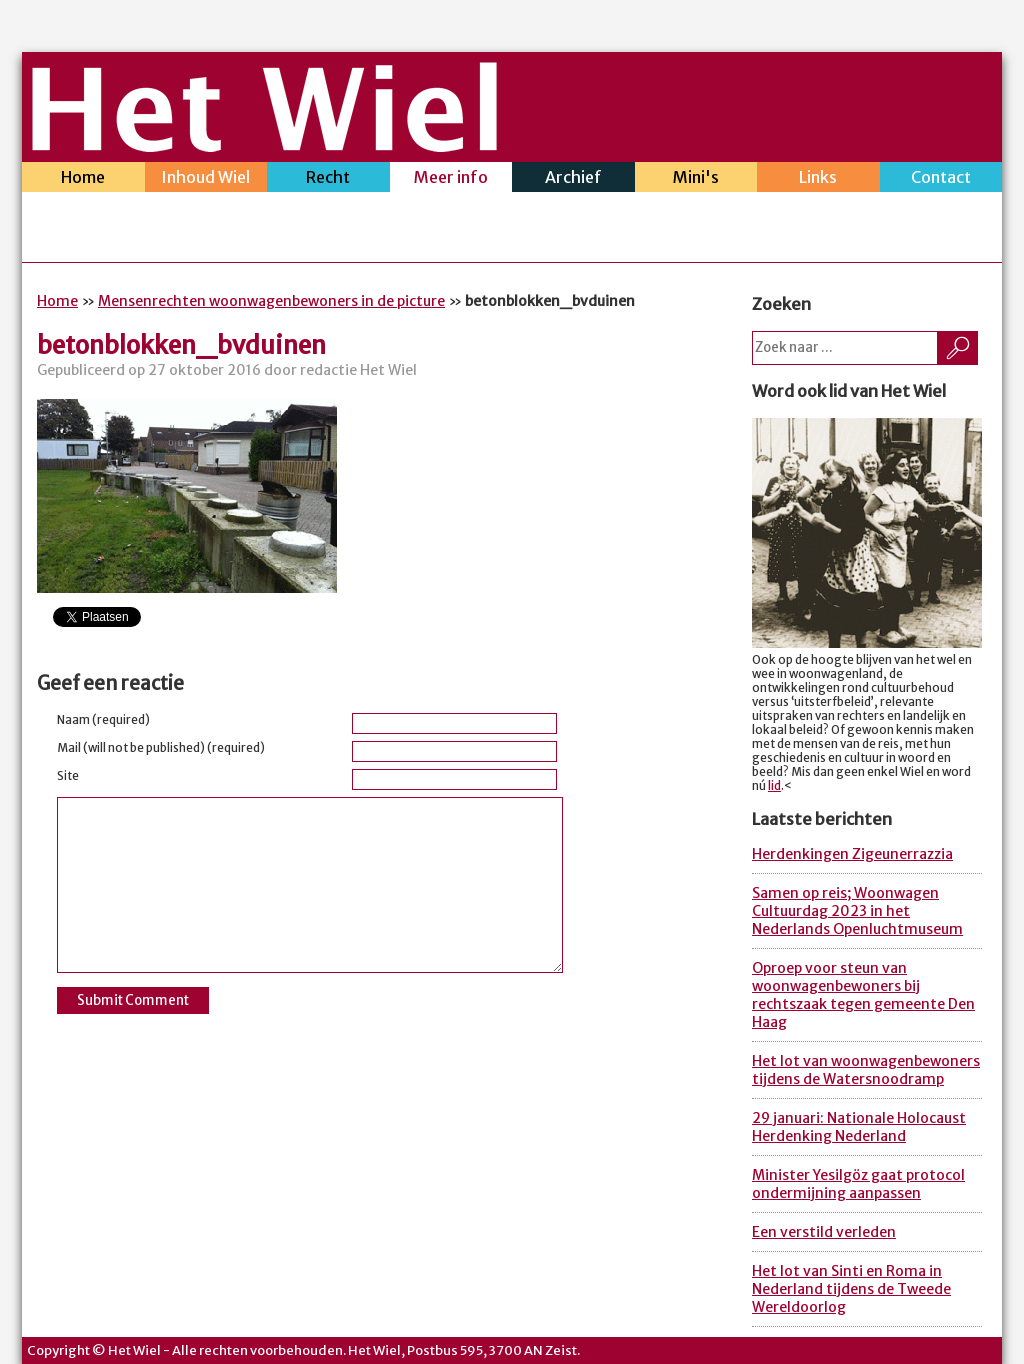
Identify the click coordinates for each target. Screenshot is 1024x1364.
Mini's (696, 179)
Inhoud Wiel (206, 179)
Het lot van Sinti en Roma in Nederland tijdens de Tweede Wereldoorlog (851, 1289)
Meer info (451, 179)
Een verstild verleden (824, 1232)
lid (774, 786)
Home (83, 179)
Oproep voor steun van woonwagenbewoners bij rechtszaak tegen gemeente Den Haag (863, 995)
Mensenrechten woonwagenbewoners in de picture (271, 301)
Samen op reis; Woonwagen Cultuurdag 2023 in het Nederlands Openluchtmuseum (857, 911)
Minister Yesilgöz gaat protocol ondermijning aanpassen (858, 1184)
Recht (328, 179)
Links (818, 179)
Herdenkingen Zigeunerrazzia (852, 854)
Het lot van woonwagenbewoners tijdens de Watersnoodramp (866, 1070)
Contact (941, 179)
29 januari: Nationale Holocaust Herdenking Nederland (859, 1127)
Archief (573, 179)
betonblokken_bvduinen (181, 345)
